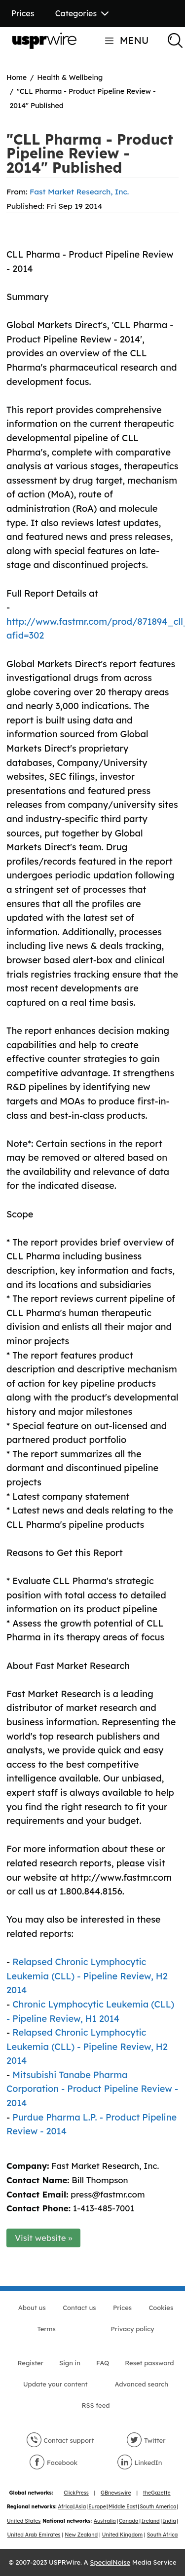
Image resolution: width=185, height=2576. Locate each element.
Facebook (53, 2462)
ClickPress (76, 2493)
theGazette (157, 2493)
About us (32, 2307)
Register (30, 2363)
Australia (105, 2521)
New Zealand (81, 2535)
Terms (46, 2329)
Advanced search (141, 2384)
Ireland (151, 2521)
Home (16, 77)
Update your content (55, 2384)
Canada (129, 2521)
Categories (82, 13)
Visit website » (44, 2238)
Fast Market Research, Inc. (79, 191)
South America (158, 2506)
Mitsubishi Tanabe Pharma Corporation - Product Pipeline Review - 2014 (92, 2089)
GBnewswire (116, 2493)
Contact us (79, 2307)
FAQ (102, 2363)
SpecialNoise (110, 2562)
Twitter (145, 2440)
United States (23, 2521)
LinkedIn (139, 2462)
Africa (65, 2506)
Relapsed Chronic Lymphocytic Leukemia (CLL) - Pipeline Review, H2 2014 (87, 1976)
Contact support (60, 2440)
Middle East (123, 2506)
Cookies (161, 2307)
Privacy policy (132, 2329)
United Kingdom (122, 2535)
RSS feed (95, 2405)
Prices (23, 13)
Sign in (69, 2363)
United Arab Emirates (34, 2535)
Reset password (149, 2363)
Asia (80, 2506)
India (169, 2521)
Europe (97, 2506)
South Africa (162, 2535)
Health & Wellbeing (70, 77)
